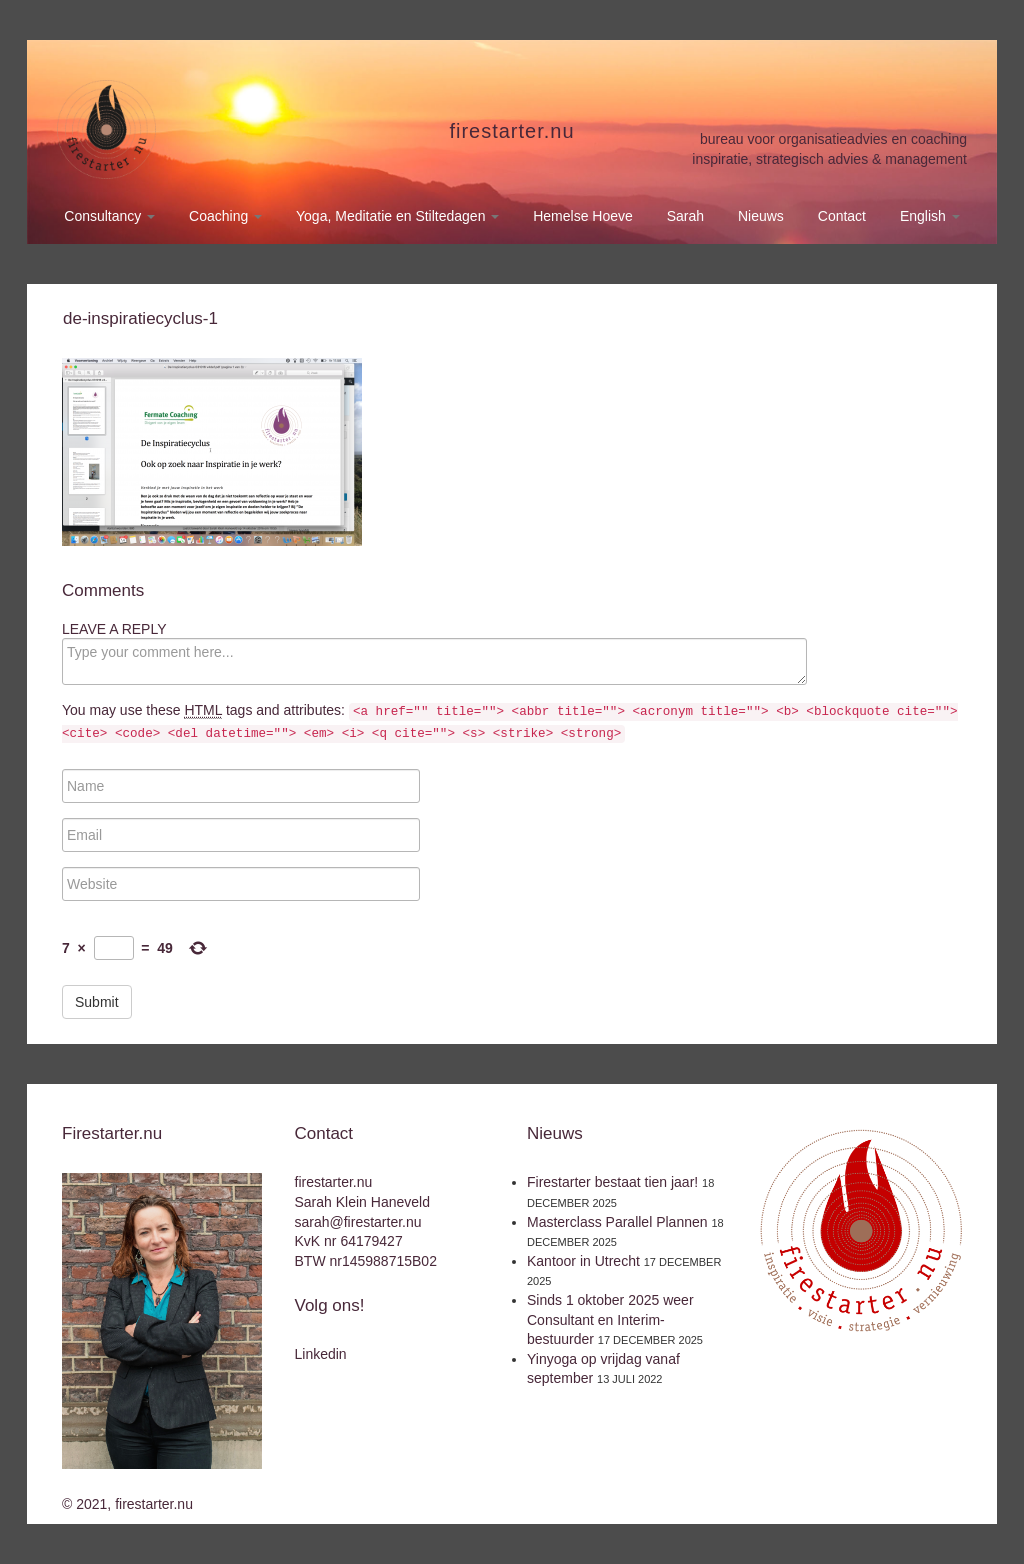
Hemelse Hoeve (583, 216)
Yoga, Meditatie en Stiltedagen (397, 216)
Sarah (685, 216)
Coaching (225, 216)
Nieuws (761, 216)
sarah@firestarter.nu (358, 1222)
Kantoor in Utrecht (583, 1261)
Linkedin (321, 1354)
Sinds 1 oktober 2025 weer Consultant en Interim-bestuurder (610, 1319)
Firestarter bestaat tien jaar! (612, 1182)
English (930, 216)
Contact (842, 216)
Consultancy (109, 216)
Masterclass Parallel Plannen (617, 1222)
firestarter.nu (511, 131)
